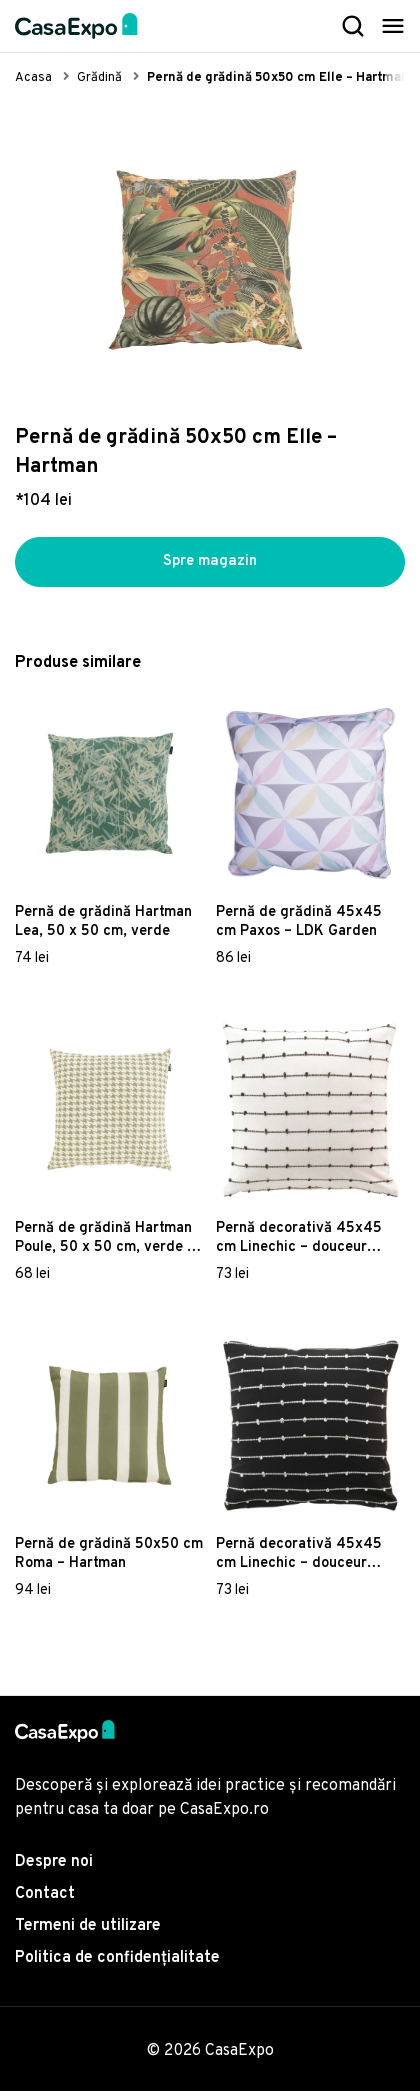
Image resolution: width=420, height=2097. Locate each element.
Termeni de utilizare (88, 1932)
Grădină (99, 78)
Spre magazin (210, 565)
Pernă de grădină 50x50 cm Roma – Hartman (109, 1561)
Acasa (33, 78)
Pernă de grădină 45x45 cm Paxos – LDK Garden (299, 929)
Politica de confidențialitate (117, 1964)
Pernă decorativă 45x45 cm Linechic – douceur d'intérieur (299, 1245)
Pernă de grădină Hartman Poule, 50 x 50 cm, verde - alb (104, 1245)
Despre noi (54, 1868)
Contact (45, 1900)
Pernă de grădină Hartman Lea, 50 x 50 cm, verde (103, 929)
